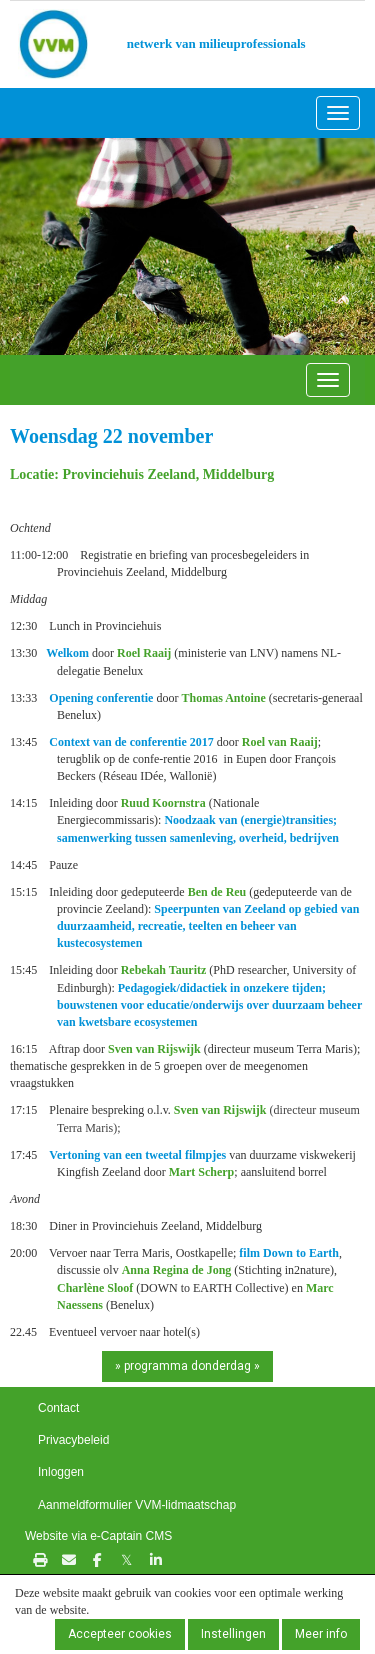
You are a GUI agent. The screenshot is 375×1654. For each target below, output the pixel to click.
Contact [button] (58, 1408)
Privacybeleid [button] (73, 1440)
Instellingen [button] (233, 1634)
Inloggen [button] (61, 1472)
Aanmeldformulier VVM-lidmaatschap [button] (137, 1505)
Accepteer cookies (120, 1634)
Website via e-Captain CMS (98, 1536)
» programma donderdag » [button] (187, 1366)
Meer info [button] (321, 1634)
